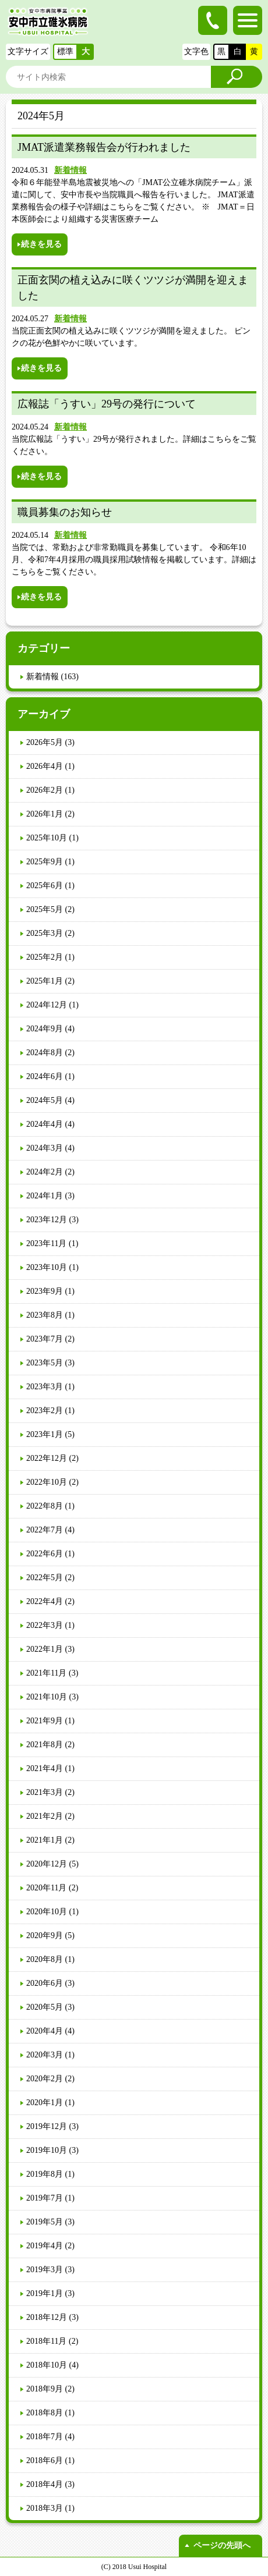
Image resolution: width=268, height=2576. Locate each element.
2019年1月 (44, 2293)
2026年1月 (44, 814)
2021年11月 (46, 1673)
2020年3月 (44, 2054)
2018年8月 (44, 2412)
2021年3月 (44, 1792)
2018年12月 (46, 2317)
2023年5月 (44, 1362)
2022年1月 (44, 1649)
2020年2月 (44, 2078)
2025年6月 (44, 885)
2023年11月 (46, 1243)
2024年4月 (44, 1124)
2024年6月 (44, 1076)
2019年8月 (44, 2174)
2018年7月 (44, 2436)
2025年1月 (44, 981)
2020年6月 (44, 1983)
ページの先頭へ (222, 2545)
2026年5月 (44, 742)
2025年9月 (44, 861)
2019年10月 (46, 2150)
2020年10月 (46, 1911)
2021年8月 (44, 1744)
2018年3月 (44, 2508)
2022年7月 (44, 1529)
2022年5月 (44, 1577)
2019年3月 (44, 2269)
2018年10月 (46, 2365)
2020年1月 (44, 2102)
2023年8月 (44, 1315)
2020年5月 (44, 2007)
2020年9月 (44, 1935)
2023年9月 (44, 1291)
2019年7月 (44, 2198)
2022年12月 (46, 1458)
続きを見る (41, 244)
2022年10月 (46, 1482)
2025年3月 (44, 933)
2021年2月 (44, 1816)
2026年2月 (44, 790)
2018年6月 (44, 2460)
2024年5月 (44, 1100)
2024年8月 (44, 1052)
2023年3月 (44, 1386)
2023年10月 (46, 1267)
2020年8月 (44, 1959)
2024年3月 (44, 1148)
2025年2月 (44, 957)
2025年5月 (44, 909)
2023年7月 (44, 1339)
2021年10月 (46, 1697)
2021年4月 (44, 1768)
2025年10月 (46, 837)
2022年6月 (44, 1553)
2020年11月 (46, 1887)
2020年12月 (46, 1864)
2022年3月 (44, 1625)
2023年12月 (46, 1219)
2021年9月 (44, 1720)
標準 (65, 51)
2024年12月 (46, 1004)
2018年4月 (44, 2484)
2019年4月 (44, 2245)
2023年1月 (44, 1434)
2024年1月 (44, 1195)
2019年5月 (44, 2221)
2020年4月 (44, 2031)
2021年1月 (44, 1840)
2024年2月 (44, 1172)
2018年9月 (44, 2389)
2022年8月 (44, 1506)
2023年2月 (44, 1410)
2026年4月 (44, 766)
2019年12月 (46, 2126)
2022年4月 (44, 1601)
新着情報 (70, 170)
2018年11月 (46, 2341)
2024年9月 (44, 1028)
